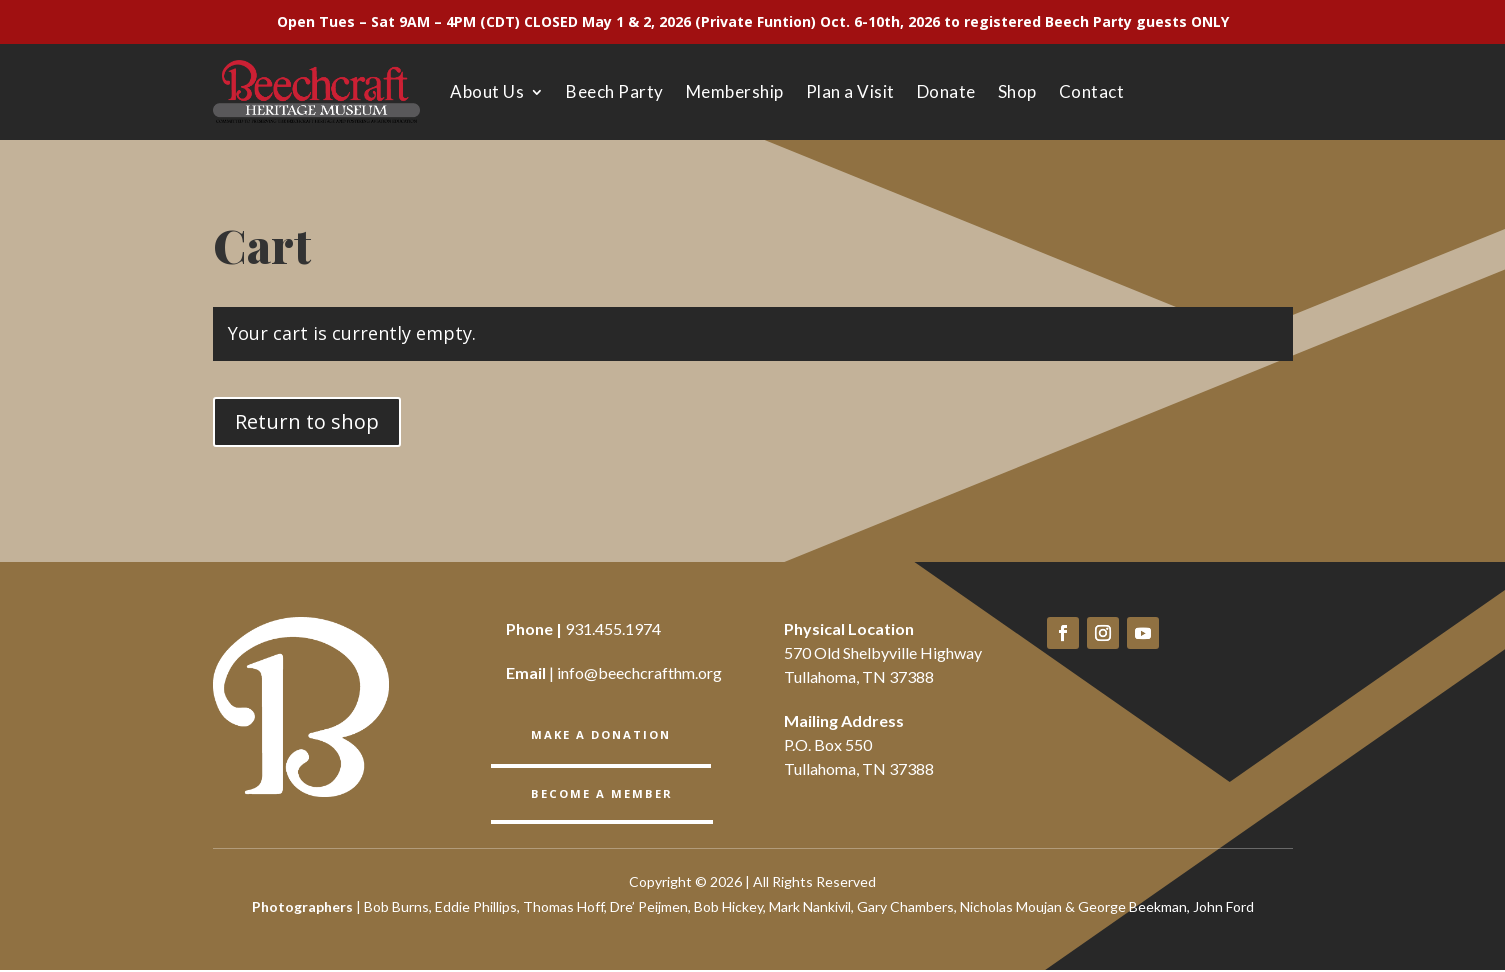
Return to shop (307, 421)
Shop (1017, 91)
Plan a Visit (850, 91)
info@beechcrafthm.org (639, 672)
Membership (735, 91)
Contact (1092, 91)
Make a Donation (601, 733)
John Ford (1223, 908)
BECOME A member (600, 792)
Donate (946, 91)
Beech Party (615, 91)
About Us (487, 91)
